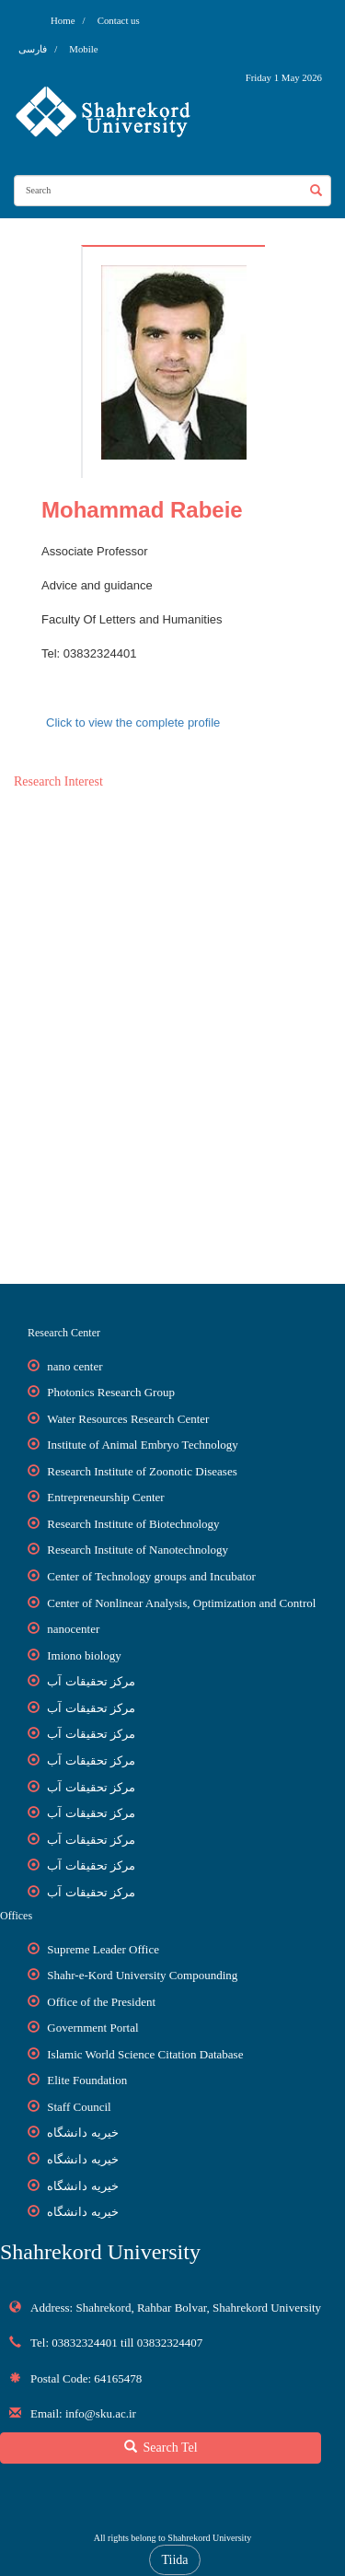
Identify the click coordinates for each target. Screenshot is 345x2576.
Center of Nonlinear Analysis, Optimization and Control (181, 1603)
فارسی (34, 48)
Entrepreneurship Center (105, 1497)
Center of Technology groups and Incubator (151, 1576)
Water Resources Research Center (128, 1419)
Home (63, 20)
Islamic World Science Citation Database (145, 2054)
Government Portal (92, 2027)
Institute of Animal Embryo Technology (142, 1444)
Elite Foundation (87, 2080)
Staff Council (78, 2107)
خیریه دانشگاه (82, 2132)
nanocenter (73, 1629)
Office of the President (101, 2002)
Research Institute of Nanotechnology (137, 1549)
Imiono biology (84, 1655)
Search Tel (161, 2447)
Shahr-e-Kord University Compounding (142, 1975)
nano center (74, 1366)
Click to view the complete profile (133, 722)
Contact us (119, 20)
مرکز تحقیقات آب (91, 1681)
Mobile (83, 48)
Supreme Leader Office (103, 1949)
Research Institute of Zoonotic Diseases (142, 1471)
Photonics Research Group (111, 1392)
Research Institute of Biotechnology (133, 1524)
